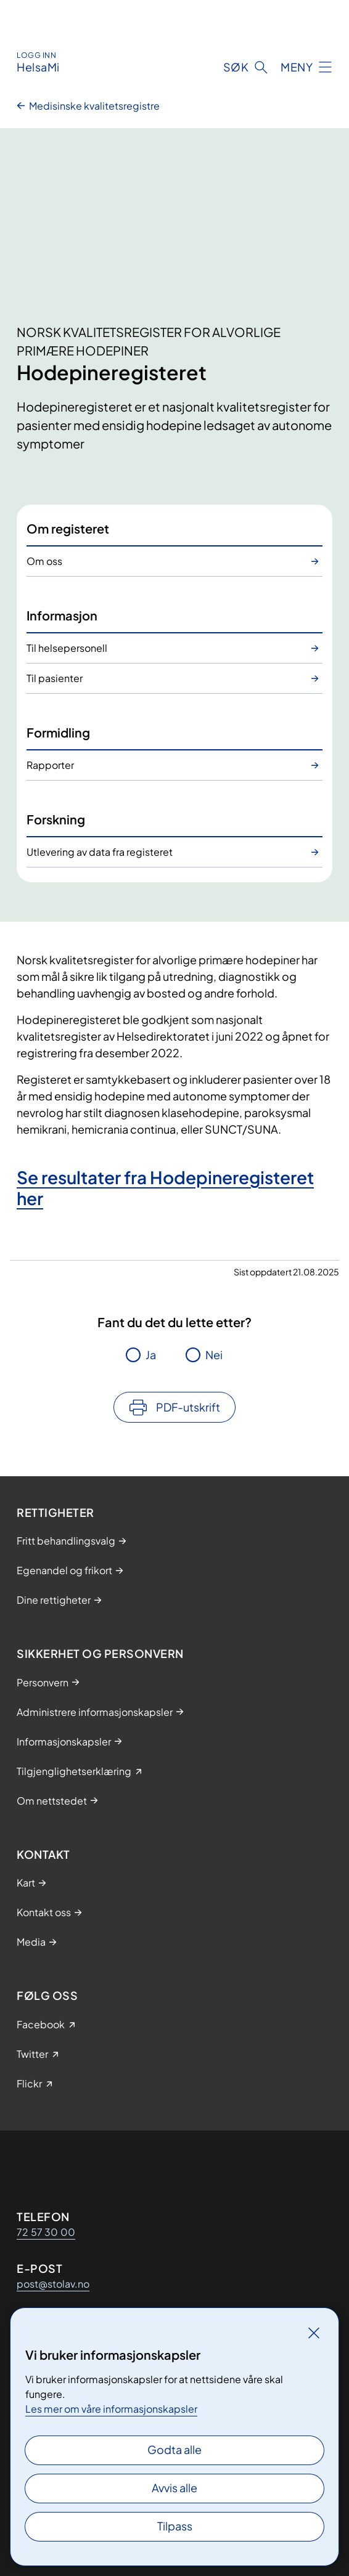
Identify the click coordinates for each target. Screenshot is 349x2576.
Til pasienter (55, 678)
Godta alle (174, 2449)
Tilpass (174, 2526)
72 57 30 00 (46, 2231)
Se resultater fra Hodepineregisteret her (165, 1187)
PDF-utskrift (188, 1407)
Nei (214, 1354)
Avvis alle (174, 2488)
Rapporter (50, 764)
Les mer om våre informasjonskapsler (111, 2408)
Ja (151, 1354)
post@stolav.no (53, 2283)
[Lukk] (314, 2332)
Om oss (44, 561)
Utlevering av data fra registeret (100, 851)
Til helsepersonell (67, 647)
